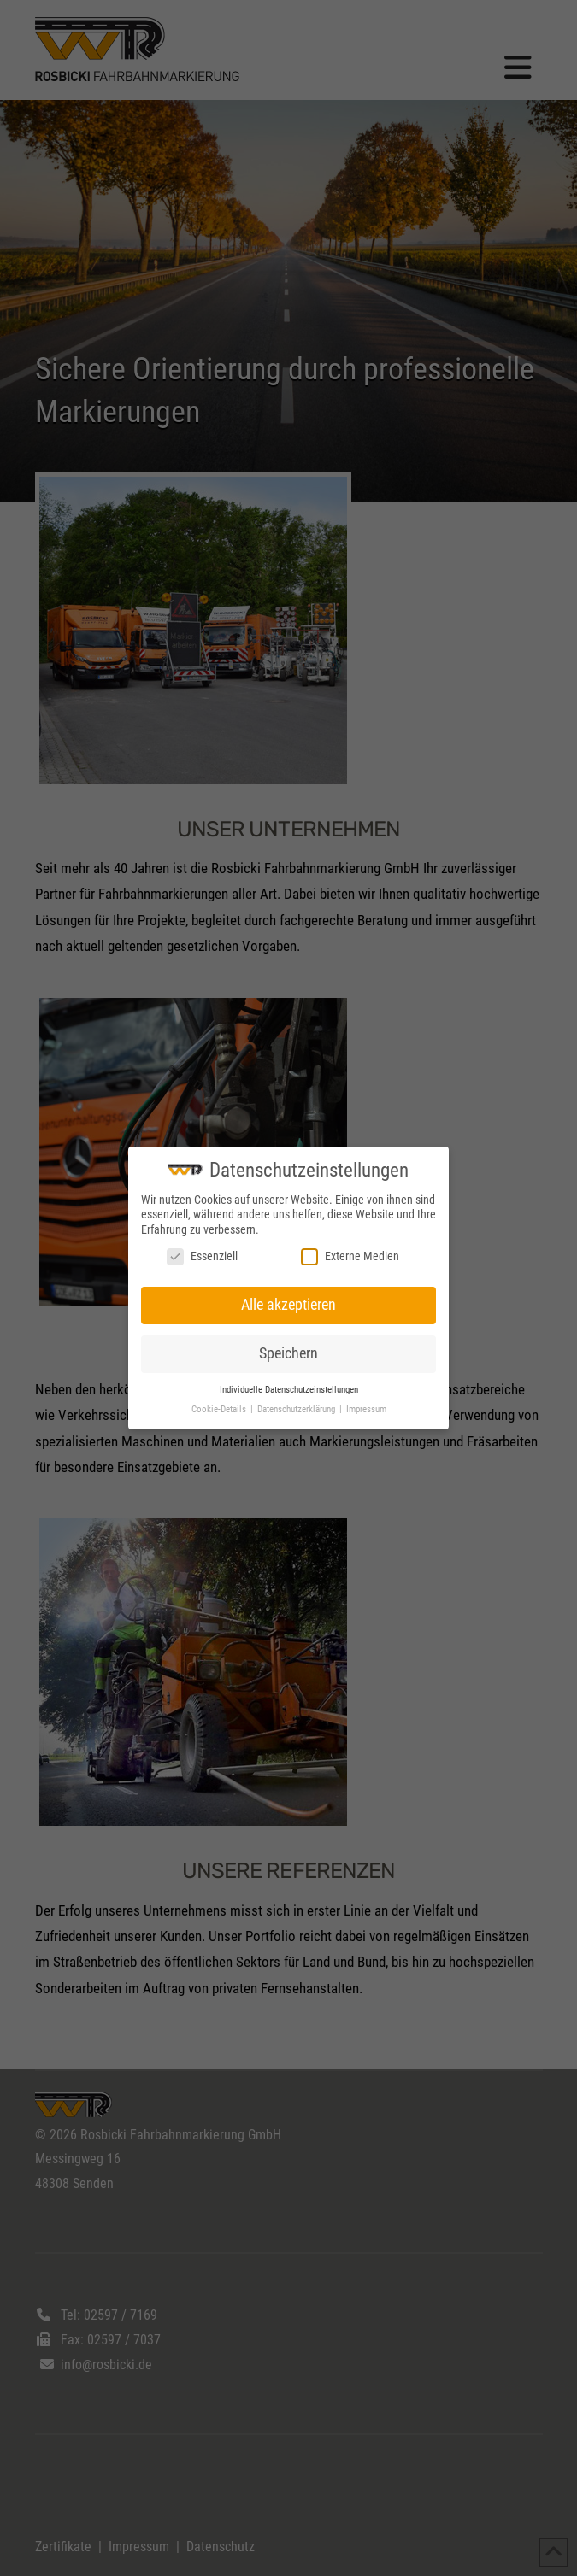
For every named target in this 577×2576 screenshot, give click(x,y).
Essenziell (202, 1256)
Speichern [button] (288, 1353)
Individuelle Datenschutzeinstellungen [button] (289, 1389)
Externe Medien (350, 1256)
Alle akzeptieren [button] (288, 1304)
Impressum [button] (366, 1409)
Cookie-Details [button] (220, 1409)
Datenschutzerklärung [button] (297, 1409)
